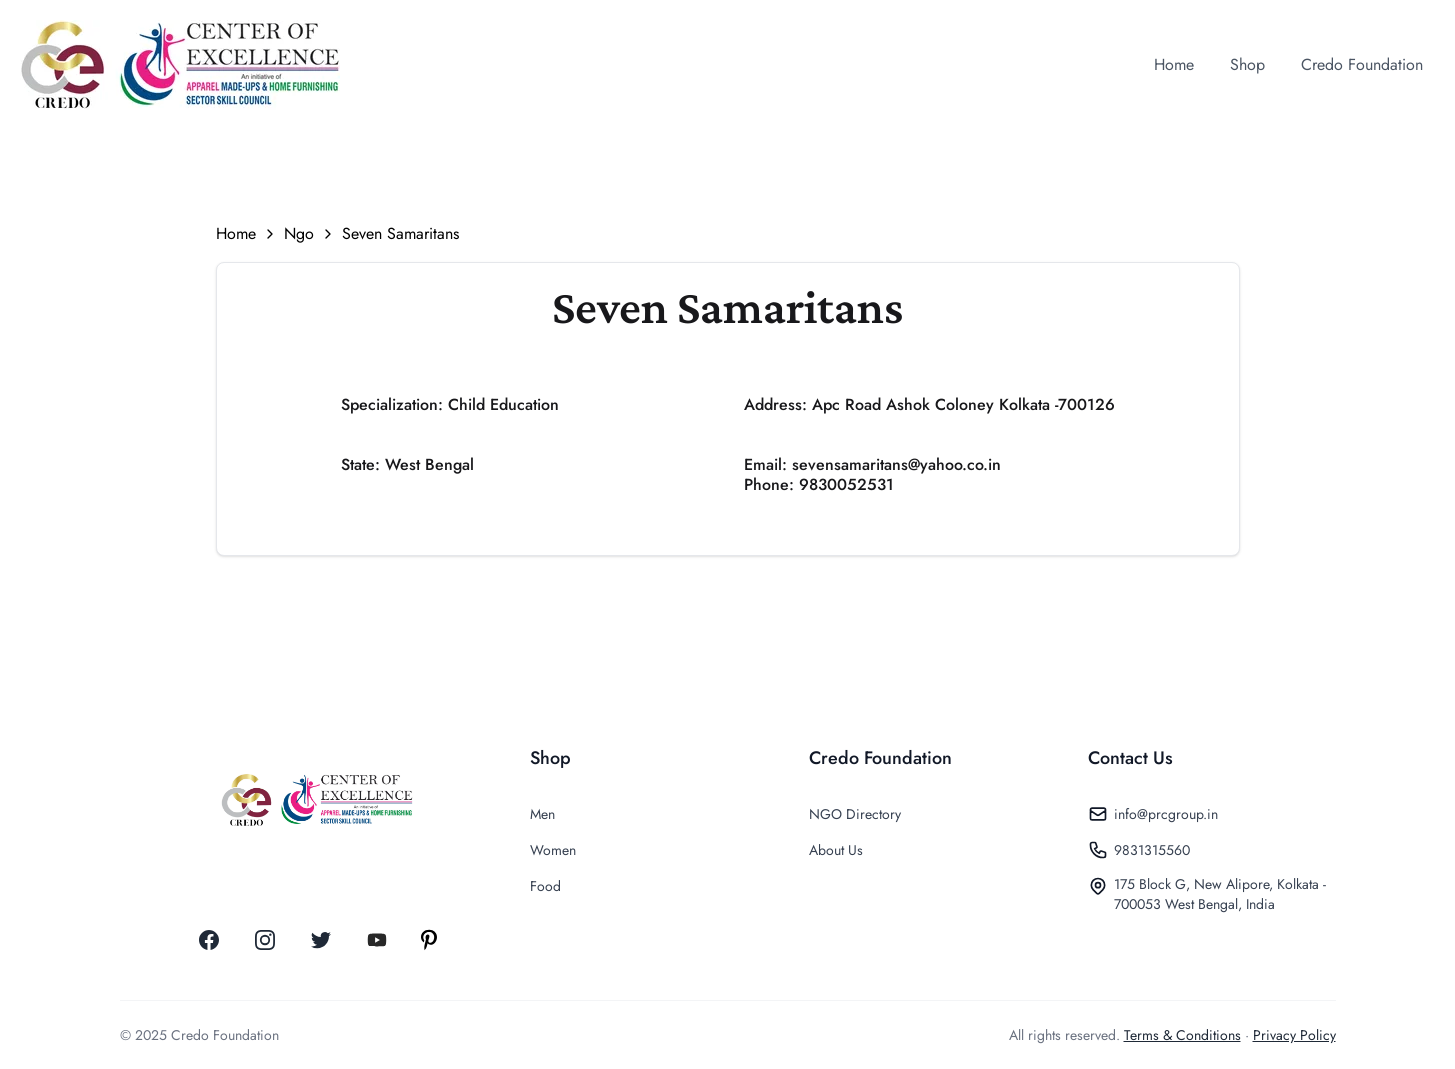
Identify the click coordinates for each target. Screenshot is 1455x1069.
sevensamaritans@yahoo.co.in (896, 464)
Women (553, 850)
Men (542, 814)
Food (545, 886)
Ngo (299, 234)
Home (236, 234)
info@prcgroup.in (1166, 814)
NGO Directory (855, 814)
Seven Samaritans (400, 234)
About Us (836, 850)
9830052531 (846, 484)
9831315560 (1152, 850)
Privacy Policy (1294, 1035)
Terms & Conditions (1182, 1035)
